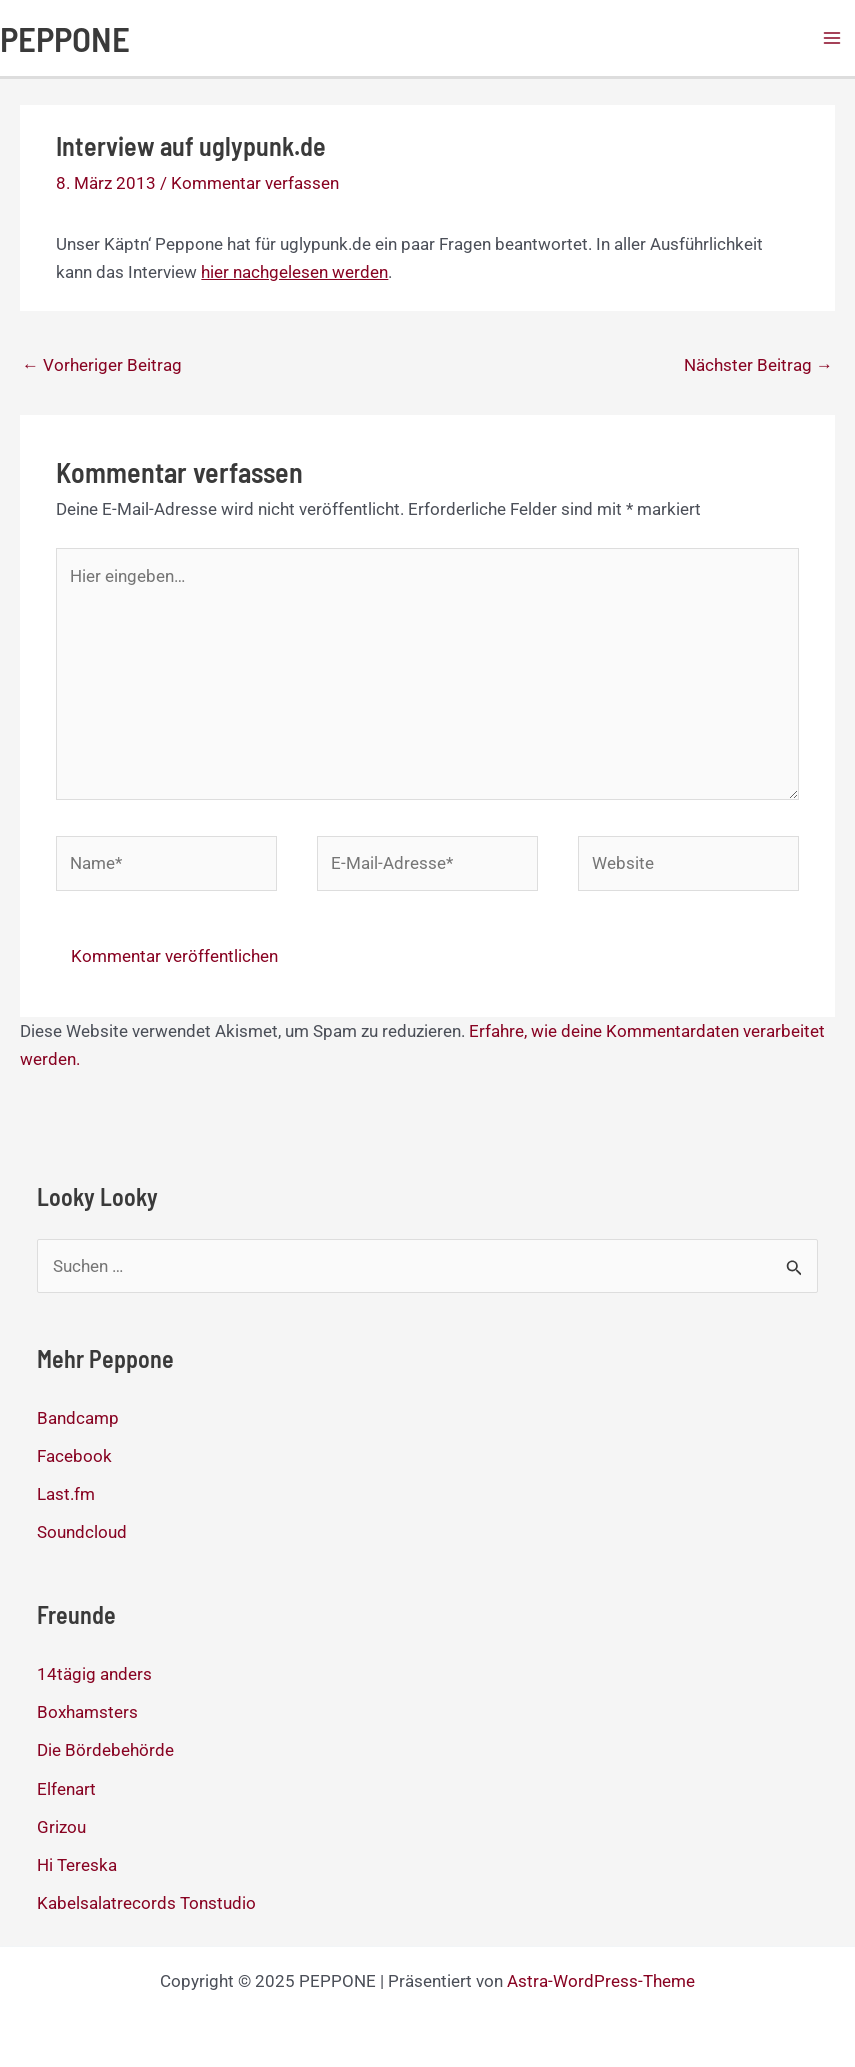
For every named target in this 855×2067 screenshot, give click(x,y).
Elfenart (66, 1789)
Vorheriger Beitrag (102, 365)
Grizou (61, 1827)
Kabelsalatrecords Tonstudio (146, 1903)
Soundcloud (82, 1532)
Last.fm (66, 1494)
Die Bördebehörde (105, 1750)
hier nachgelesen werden (294, 272)
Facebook (74, 1456)
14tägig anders (94, 1674)
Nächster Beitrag (758, 365)
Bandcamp (78, 1418)
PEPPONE (65, 38)
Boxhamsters (87, 1712)
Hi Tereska (77, 1865)
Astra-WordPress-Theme (601, 1981)
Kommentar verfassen (255, 183)
